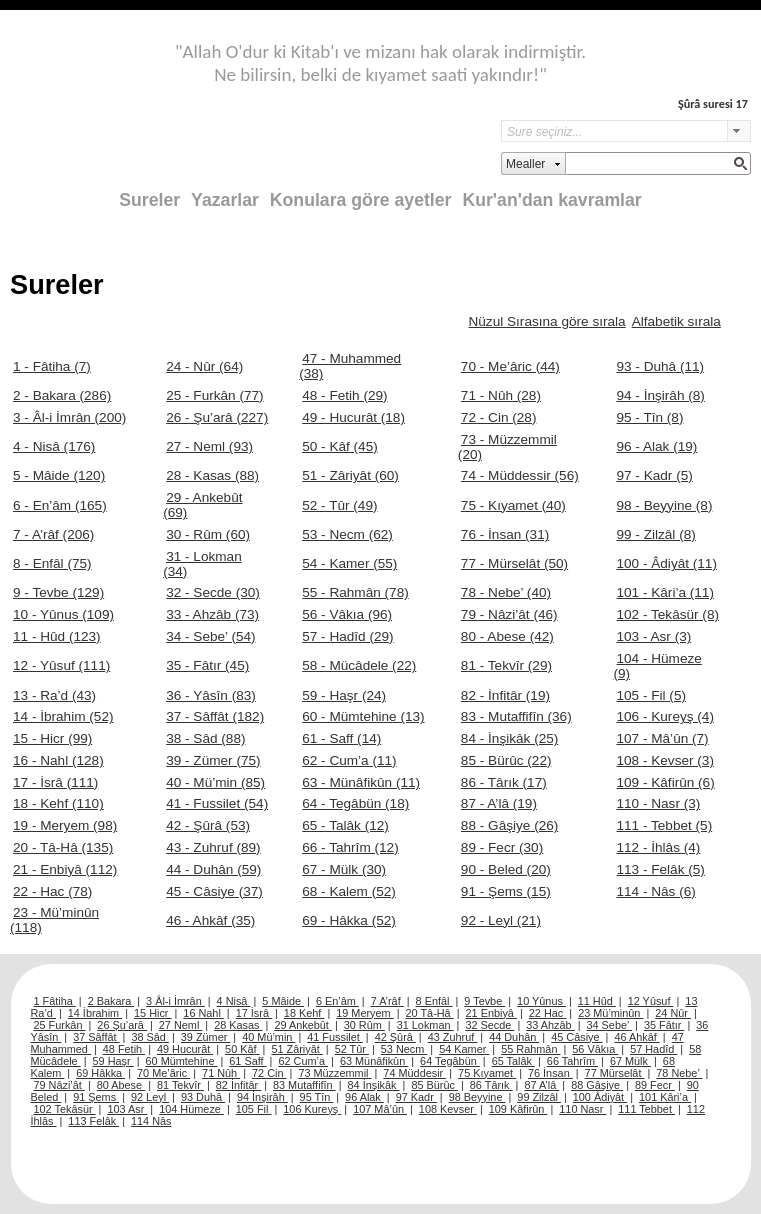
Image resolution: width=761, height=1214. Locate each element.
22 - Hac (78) (52, 891)
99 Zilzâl (539, 1097)
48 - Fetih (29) (344, 395)
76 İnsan (550, 1073)
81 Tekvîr (180, 1085)
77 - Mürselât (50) (514, 563)
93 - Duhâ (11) (660, 366)
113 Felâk (93, 1121)
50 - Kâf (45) (340, 446)
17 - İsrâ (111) (55, 782)
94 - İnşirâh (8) (660, 395)
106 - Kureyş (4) (664, 716)
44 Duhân (514, 1037)
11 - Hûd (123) (57, 636)
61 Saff (247, 1061)
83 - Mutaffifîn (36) (516, 716)
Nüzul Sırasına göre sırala (546, 321)
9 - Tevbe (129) (58, 592)
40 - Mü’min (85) (215, 782)
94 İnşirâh (262, 1097)
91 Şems (96, 1097)
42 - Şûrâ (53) (208, 825)
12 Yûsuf (651, 1001)
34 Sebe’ (609, 1025)
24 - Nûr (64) (204, 366)
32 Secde (489, 1025)
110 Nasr (582, 1109)
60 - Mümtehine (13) (363, 716)
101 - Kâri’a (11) (664, 592)
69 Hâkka (100, 1073)
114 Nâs (151, 1121)
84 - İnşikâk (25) (509, 738)
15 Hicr (152, 1013)
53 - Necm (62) (347, 534)
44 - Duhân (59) (213, 869)
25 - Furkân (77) (214, 395)
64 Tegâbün (450, 1061)
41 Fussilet (335, 1037)
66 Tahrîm (572, 1061)
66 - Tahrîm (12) (350, 847)
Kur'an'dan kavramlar (551, 200)
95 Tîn (317, 1097)
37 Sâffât (96, 1037)
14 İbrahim (95, 1013)
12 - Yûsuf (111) (61, 665)
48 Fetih (124, 1049)
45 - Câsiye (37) (214, 891)
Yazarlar (225, 200)
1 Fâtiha (55, 1001)
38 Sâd (150, 1037)
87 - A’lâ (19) (499, 803)
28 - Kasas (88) (212, 475)
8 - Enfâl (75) (52, 563)
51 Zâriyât (296, 1049)
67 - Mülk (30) (344, 869)
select (739, 131)
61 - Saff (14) (341, 738)
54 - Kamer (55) (349, 563)
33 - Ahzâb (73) (212, 614)
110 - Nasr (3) (658, 803)
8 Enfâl (434, 1001)
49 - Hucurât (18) (353, 417)
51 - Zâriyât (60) (350, 475)
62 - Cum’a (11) (349, 760)
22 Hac (547, 1013)
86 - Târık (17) (504, 782)
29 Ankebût (302, 1025)
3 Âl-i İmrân (175, 1001)
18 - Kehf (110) (58, 803)
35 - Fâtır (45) (207, 665)
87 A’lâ (541, 1085)
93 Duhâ (203, 1097)
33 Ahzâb (550, 1025)
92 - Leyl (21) (501, 920)
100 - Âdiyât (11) (666, 563)
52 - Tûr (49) (339, 505)
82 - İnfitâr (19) (505, 695)
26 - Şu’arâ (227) (217, 417)
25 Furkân (60, 1025)
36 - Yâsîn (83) (211, 695)
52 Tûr (352, 1049)
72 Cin (269, 1073)
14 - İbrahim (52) (63, 716)
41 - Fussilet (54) (217, 803)
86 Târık (491, 1085)
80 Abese (121, 1085)
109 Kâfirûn (518, 1109)
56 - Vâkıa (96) (347, 614)
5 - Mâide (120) (59, 475)
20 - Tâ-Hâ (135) (63, 847)
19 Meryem (364, 1013)
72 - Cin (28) (499, 417)
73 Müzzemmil (334, 1073)
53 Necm (404, 1049)
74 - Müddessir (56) (520, 475)
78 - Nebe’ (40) (506, 592)
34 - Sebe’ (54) (210, 636)
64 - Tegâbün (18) (355, 803)
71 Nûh (221, 1073)
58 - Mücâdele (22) (359, 665)
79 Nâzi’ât (59, 1085)
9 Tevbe (484, 1001)
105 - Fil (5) (651, 695)
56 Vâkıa (595, 1049)
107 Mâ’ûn (380, 1109)
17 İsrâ (254, 1013)
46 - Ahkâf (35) (210, 920)
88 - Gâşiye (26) (509, 825)
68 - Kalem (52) (349, 891)
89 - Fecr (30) (502, 847)
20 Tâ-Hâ (430, 1013)
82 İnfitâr (238, 1085)
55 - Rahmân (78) (355, 592)
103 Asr (127, 1109)
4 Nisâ (234, 1001)
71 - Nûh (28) (501, 395)
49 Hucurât (185, 1049)
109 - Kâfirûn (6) (665, 782)
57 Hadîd (653, 1049)
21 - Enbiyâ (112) (65, 869)
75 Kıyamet (487, 1073)
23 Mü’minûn (610, 1013)
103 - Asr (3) (653, 636)
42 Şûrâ (395, 1037)
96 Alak (364, 1097)
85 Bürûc (434, 1085)
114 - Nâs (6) (655, 891)
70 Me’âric (163, 1073)
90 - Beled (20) (506, 869)
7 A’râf (387, 1001)
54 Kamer (464, 1049)
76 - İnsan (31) (505, 534)
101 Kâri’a (665, 1097)
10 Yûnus (541, 1001)
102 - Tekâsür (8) (667, 614)
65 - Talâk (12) (345, 825)
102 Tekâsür (65, 1109)
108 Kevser (448, 1109)
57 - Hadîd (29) (347, 636)
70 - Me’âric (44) (510, 366)
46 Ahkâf (636, 1037)
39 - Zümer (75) (213, 760)
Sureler (149, 200)
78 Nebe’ (679, 1073)
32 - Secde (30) (213, 592)
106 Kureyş (312, 1109)
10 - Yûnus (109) (63, 614)
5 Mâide (283, 1001)
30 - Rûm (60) (208, 534)
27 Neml (181, 1025)
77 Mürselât (615, 1073)
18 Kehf (304, 1013)
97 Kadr (416, 1097)
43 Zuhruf (453, 1037)
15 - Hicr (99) (52, 738)
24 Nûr (673, 1013)
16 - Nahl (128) (58, 760)
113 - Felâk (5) (660, 869)
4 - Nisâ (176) (54, 446)
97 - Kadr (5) (654, 475)
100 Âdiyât (600, 1097)
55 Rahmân (530, 1049)
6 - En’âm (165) (60, 505)
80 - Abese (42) (507, 636)
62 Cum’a (303, 1061)
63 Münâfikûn (374, 1061)
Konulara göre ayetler (361, 200)
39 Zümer (206, 1037)
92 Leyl (150, 1097)
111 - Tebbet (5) (664, 825)
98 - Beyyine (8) (664, 505)
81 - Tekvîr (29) (506, 665)
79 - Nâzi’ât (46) (509, 614)
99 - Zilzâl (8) (655, 534)
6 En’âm (337, 1001)
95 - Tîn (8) (649, 417)
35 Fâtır (664, 1025)
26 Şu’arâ (122, 1025)
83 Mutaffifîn (304, 1085)
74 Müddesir (414, 1073)
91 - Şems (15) (506, 891)
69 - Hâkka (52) (349, 920)
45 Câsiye (576, 1037)
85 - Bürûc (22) (506, 760)
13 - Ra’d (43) (54, 695)
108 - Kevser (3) (664, 760)
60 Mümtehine (182, 1061)
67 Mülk (630, 1061)
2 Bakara (111, 1001)
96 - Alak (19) (656, 446)
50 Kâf (242, 1049)
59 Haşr (113, 1061)
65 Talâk (513, 1061)
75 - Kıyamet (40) (513, 505)
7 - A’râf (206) (53, 534)
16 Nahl (203, 1013)
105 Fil (254, 1109)
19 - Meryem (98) (65, 825)
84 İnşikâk (374, 1085)
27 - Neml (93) (209, 446)
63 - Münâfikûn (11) (361, 782)
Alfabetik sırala (676, 321)
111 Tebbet (646, 1109)
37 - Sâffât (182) (215, 716)
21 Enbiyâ (491, 1013)
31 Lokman (425, 1025)
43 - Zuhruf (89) (213, 847)
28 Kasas (238, 1025)
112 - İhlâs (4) (658, 847)
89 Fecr (655, 1085)
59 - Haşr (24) (344, 695)
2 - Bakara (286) (62, 395)
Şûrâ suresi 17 (713, 103)
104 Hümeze (191, 1109)
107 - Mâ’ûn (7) (662, 738)
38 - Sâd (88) (205, 738)
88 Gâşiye (597, 1085)
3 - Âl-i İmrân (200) (69, 417)
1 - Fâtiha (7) (52, 366)
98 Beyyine (477, 1097)
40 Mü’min (268, 1037)
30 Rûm (364, 1025)
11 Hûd (597, 1001)
